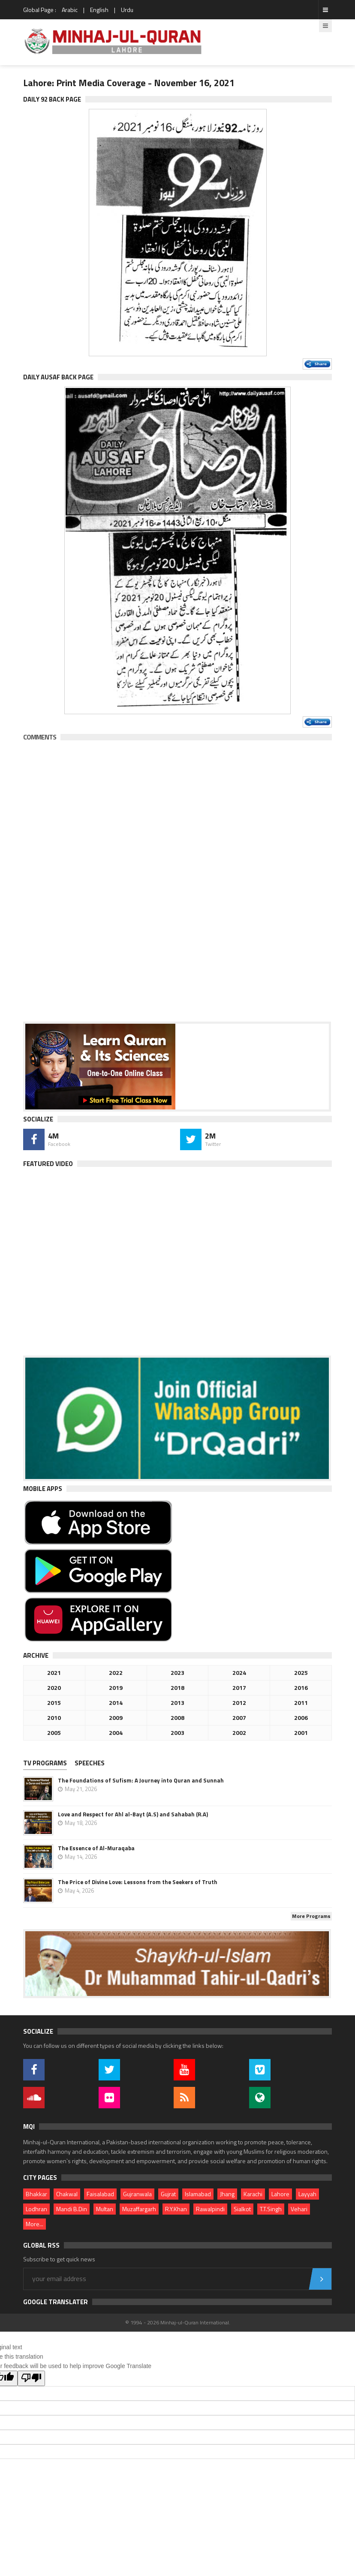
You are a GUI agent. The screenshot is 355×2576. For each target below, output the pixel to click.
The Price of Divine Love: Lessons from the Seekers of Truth (137, 1882)
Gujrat (168, 2193)
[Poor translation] (31, 2378)
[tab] (48, 1764)
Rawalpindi (210, 2208)
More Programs (311, 1916)
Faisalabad (100, 2193)
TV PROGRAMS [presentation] (45, 1763)
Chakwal (67, 2193)
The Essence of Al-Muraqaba (96, 1848)
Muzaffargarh (139, 2208)
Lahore (280, 2193)
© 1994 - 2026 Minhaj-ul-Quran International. (177, 2322)
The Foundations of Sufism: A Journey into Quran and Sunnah (141, 1780)
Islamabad (198, 2193)
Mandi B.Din (71, 2208)
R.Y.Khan (176, 2208)
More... (34, 2223)
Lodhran (36, 2208)
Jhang (227, 2193)
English (99, 9)
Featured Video (48, 1164)
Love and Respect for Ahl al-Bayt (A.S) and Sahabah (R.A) (133, 1814)
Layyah (307, 2193)
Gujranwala (137, 2193)
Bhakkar (36, 2193)
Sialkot (242, 2208)
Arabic (70, 9)
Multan (104, 2208)
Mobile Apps (42, 1489)
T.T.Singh (271, 2208)
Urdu (127, 9)
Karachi (253, 2193)
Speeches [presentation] (90, 1763)
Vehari (299, 2208)
